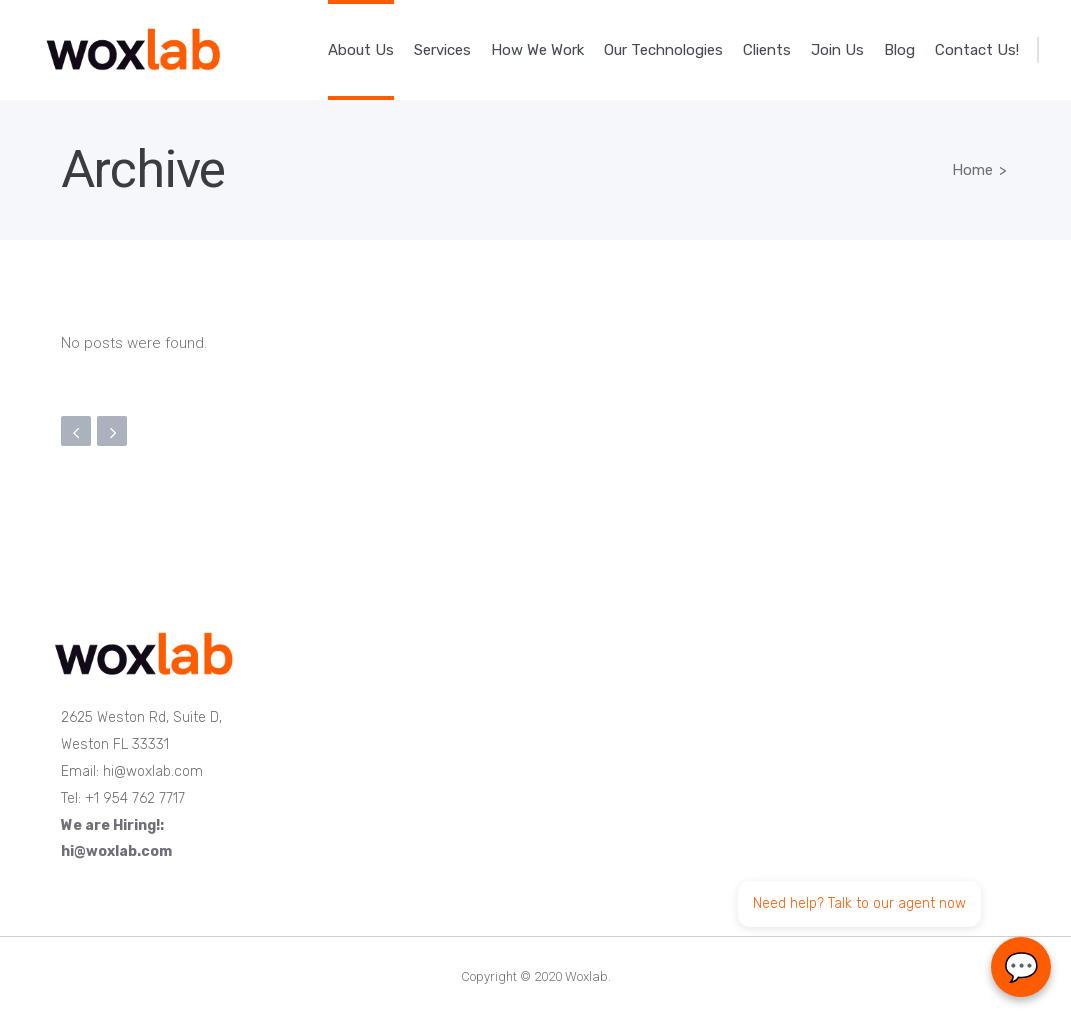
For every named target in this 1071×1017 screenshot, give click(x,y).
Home (972, 170)
